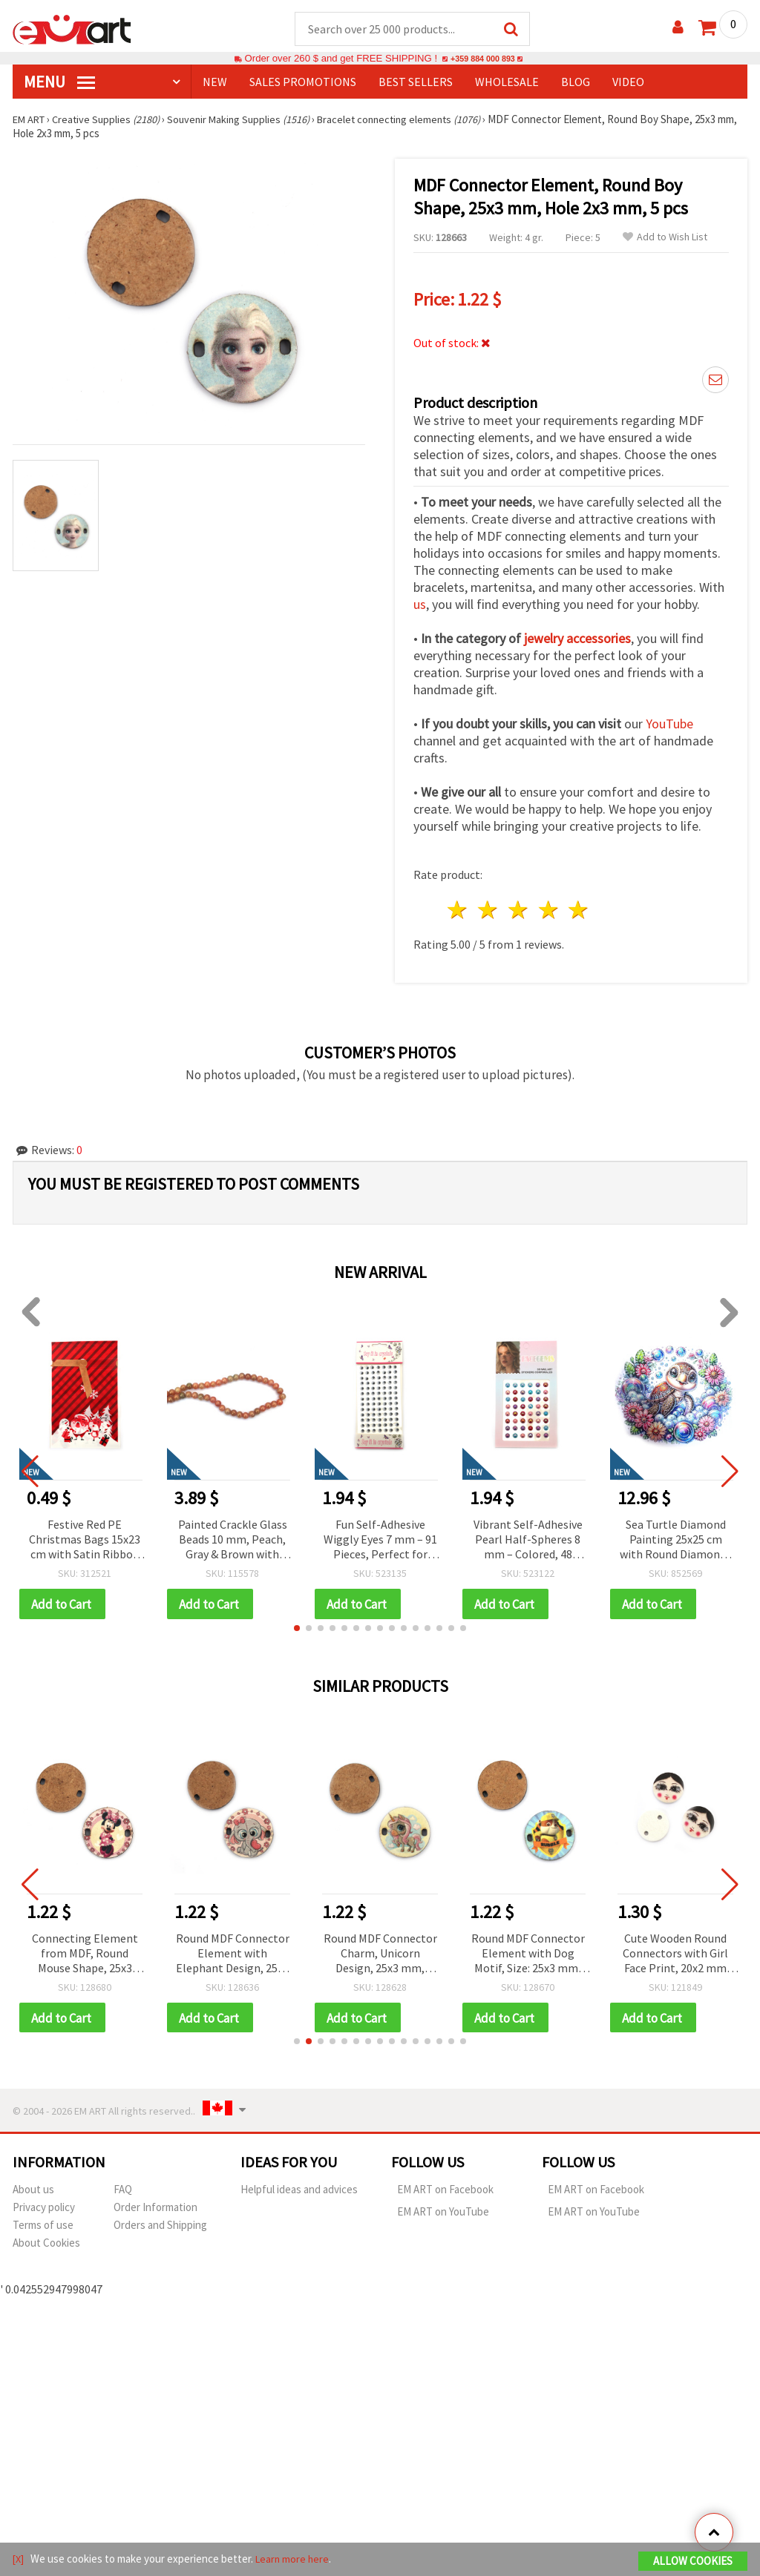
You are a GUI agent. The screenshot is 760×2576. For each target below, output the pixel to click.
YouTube (669, 724)
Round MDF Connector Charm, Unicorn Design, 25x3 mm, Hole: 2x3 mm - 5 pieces (380, 1955)
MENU (59, 82)
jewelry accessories (577, 639)
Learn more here (295, 2560)
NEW (215, 82)
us (419, 604)
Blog (575, 82)
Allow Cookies (693, 2562)
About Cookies (46, 2246)
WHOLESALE (507, 82)
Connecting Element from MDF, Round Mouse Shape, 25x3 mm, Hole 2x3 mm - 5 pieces (85, 1955)
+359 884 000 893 (482, 59)
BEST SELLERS (416, 82)
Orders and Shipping (160, 2228)
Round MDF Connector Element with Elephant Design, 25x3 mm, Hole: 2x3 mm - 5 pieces (232, 1955)
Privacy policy (44, 2210)
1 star (458, 910)
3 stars (518, 910)
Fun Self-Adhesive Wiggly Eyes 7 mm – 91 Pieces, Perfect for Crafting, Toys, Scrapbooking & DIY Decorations (380, 1541)
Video (628, 82)
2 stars (489, 910)
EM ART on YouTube (443, 2214)
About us (33, 2192)
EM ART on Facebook (445, 2192)
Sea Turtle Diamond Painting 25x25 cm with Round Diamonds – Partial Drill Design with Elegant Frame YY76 (675, 1541)
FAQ (123, 2192)
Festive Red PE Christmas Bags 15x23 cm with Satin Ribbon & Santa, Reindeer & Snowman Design (84, 1541)
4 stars (549, 910)
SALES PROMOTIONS (302, 82)
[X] (19, 2560)
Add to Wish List (665, 237)
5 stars (579, 910)
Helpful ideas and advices (299, 2192)
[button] (297, 1630)
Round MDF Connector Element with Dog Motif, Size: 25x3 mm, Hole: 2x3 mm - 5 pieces (528, 1955)
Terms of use (43, 2228)
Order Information (155, 2210)
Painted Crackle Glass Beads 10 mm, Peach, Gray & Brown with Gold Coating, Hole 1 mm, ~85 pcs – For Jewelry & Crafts (232, 1541)
